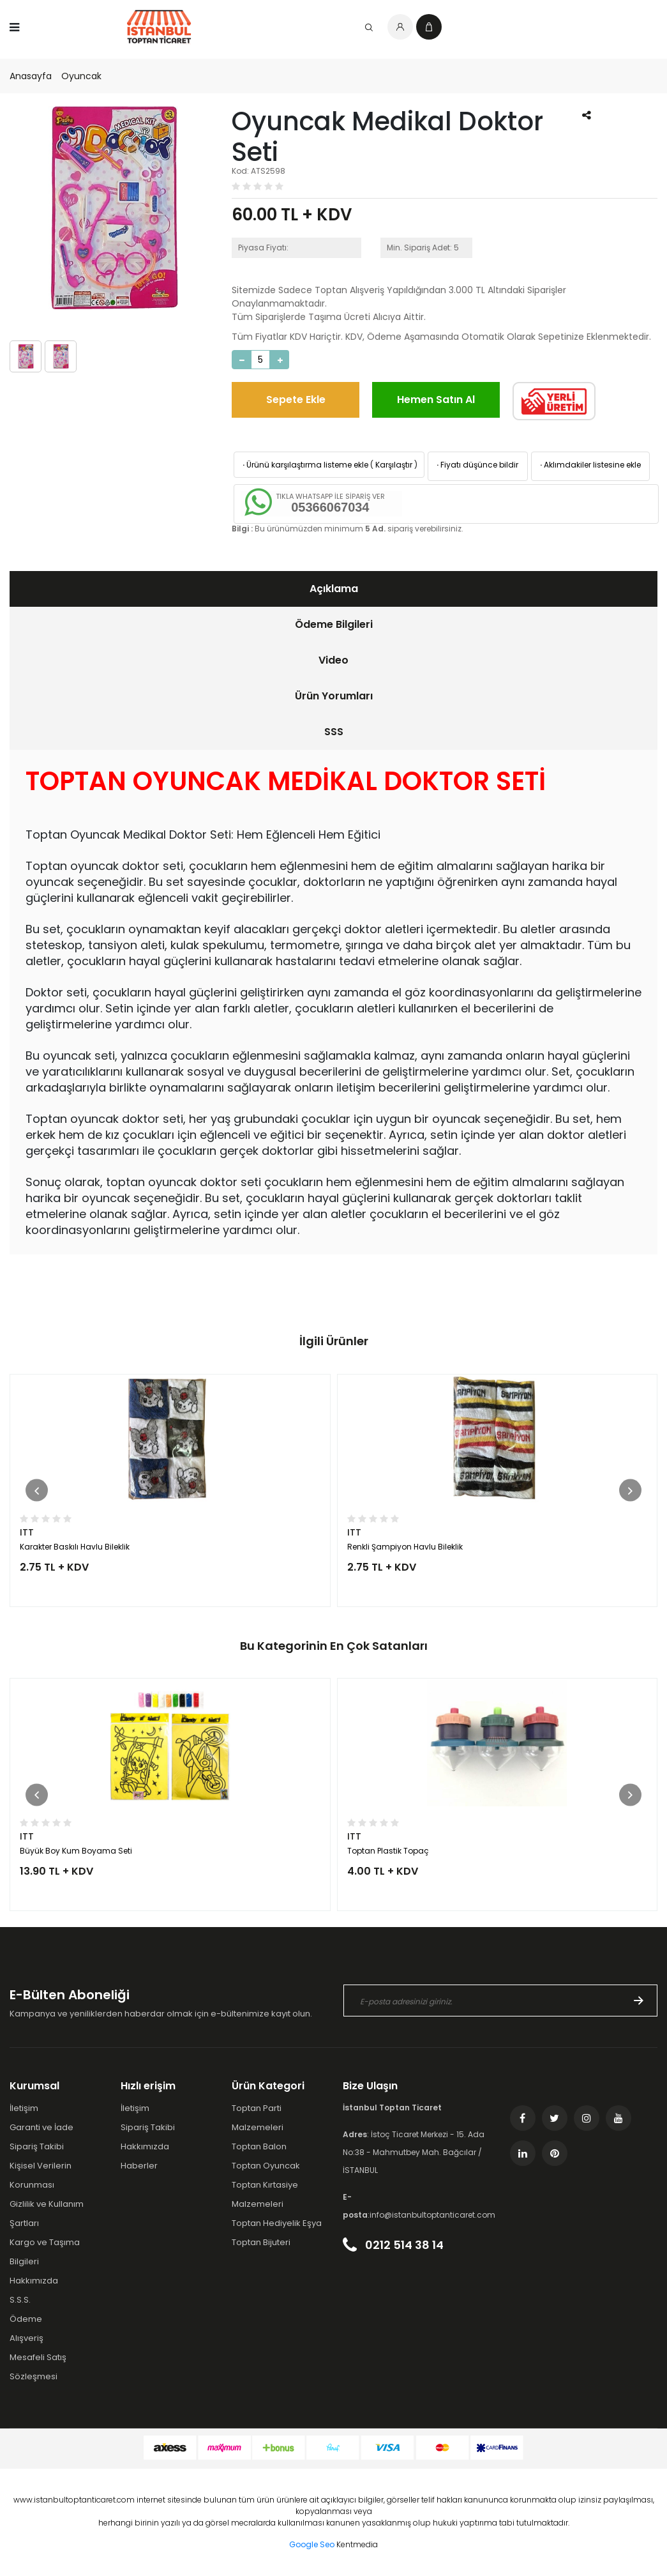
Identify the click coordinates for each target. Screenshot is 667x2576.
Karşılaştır (393, 464)
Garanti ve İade (41, 2127)
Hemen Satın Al (436, 399)
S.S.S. (20, 2300)
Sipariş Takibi (37, 2146)
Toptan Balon (259, 2146)
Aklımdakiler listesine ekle (589, 464)
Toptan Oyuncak (266, 2166)
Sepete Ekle (296, 399)
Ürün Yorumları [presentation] (334, 696)
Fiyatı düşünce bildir (476, 464)
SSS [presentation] (333, 731)
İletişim (24, 2108)
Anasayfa (31, 76)
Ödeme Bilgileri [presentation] (334, 624)
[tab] (333, 589)
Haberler (139, 2166)
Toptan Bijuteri (261, 2242)
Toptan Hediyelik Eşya (277, 2223)
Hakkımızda (34, 2281)
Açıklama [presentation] (334, 588)
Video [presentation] (333, 660)
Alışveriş (26, 2338)
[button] (37, 1490)
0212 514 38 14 (393, 2245)
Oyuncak (81, 76)
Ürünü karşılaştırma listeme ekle (304, 464)
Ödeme (26, 2319)
